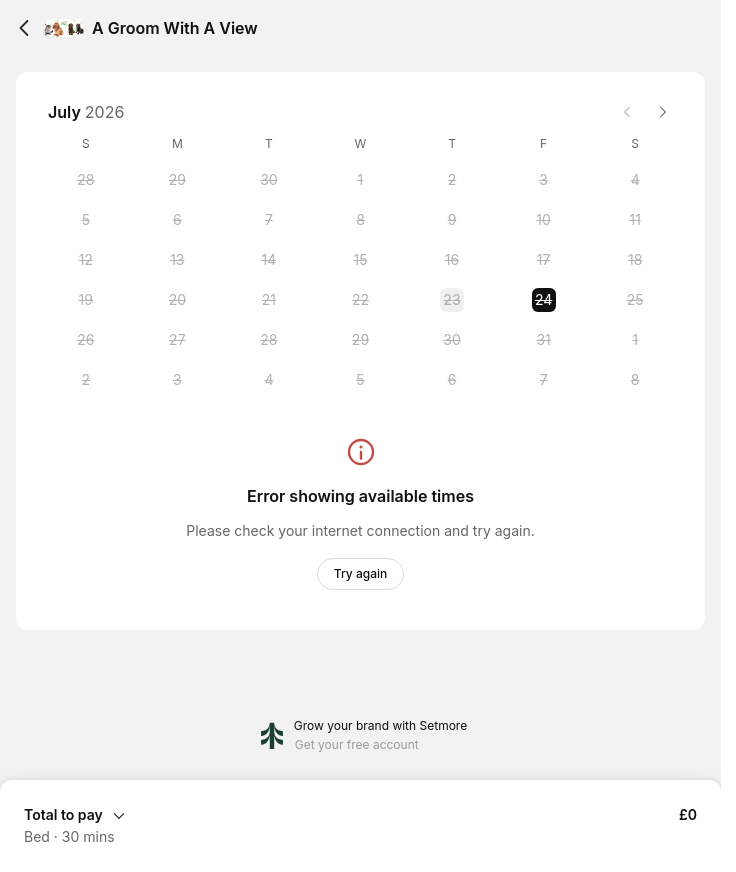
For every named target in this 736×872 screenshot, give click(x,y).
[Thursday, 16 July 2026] (452, 260)
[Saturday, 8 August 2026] (635, 380)
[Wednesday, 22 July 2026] (360, 300)
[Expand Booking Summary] (360, 814)
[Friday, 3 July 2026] (544, 180)
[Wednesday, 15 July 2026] (360, 260)
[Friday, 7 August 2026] (544, 380)
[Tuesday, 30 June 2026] (269, 180)
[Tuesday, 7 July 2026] (269, 220)
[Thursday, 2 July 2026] (452, 180)
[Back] (24, 28)
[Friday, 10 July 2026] (544, 220)
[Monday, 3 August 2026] (177, 380)
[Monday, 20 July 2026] (177, 300)
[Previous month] (627, 112)
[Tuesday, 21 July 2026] (269, 300)
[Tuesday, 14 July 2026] (269, 260)
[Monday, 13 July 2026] (177, 260)
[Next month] (663, 112)
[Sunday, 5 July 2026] (86, 220)
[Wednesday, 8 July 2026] (360, 220)
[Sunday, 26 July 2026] (86, 340)
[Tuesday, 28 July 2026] (269, 340)
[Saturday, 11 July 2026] (635, 220)
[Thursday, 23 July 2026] (452, 300)
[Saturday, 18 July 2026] (635, 260)
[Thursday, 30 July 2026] (452, 340)
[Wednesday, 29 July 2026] (360, 340)
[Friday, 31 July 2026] (544, 340)
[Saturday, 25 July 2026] (635, 300)
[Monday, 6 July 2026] (177, 220)
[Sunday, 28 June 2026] (86, 180)
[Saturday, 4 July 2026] (635, 180)
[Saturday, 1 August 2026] (635, 340)
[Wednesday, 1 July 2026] (360, 180)
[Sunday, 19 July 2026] (86, 300)
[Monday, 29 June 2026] (177, 180)
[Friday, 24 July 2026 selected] (544, 300)
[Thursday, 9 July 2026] (452, 220)
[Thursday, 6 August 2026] (452, 380)
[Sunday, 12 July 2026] (86, 260)
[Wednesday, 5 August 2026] (360, 380)
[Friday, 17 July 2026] (544, 260)
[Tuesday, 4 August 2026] (269, 380)
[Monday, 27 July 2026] (177, 340)
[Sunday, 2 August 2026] (86, 380)
